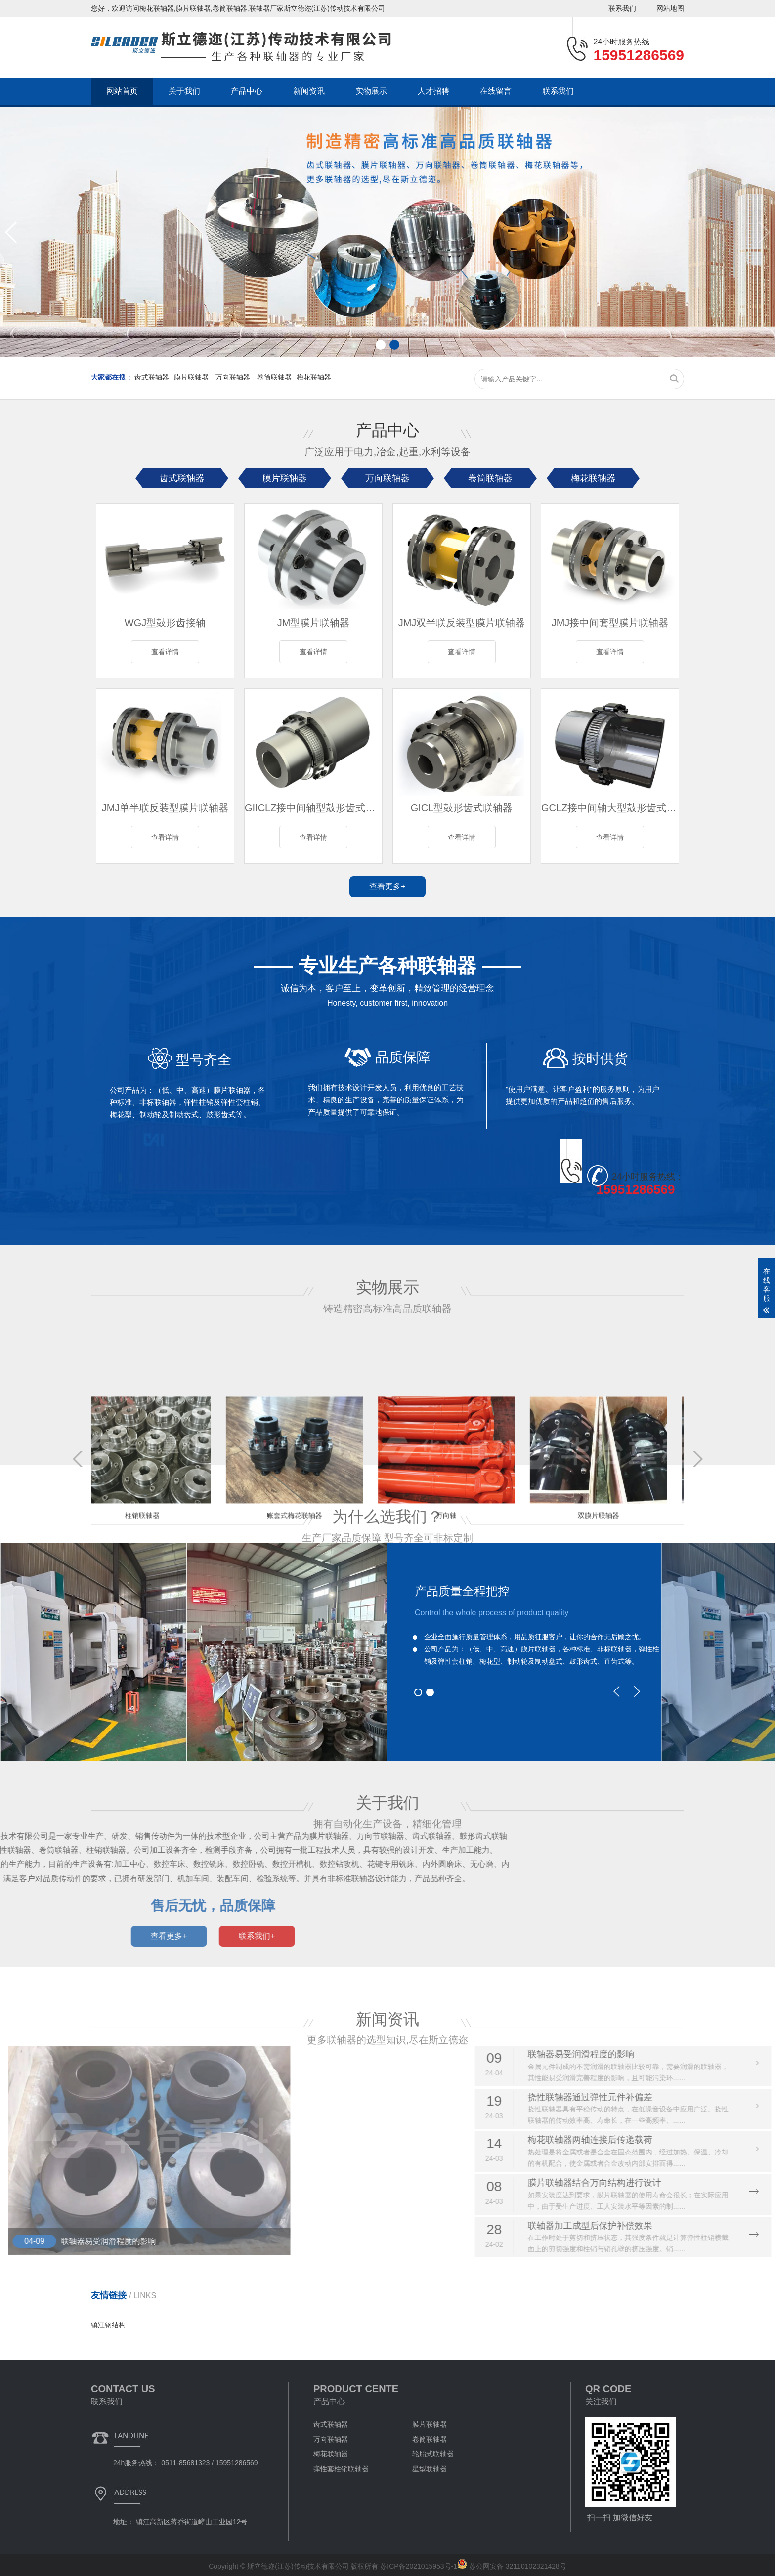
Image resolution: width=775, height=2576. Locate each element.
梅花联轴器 (314, 377)
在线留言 (496, 91)
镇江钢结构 (108, 2325)
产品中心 (246, 91)
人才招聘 (433, 91)
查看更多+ (387, 886)
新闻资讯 (309, 91)
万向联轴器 (233, 377)
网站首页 (122, 91)
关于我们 (184, 91)
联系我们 (622, 8)
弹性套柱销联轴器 (341, 2469)
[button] (11, 232)
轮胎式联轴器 (433, 2454)
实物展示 (371, 91)
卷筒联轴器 (274, 377)
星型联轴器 (429, 2469)
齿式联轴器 (151, 377)
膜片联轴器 (192, 377)
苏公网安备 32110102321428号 (511, 2566)
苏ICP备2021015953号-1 (418, 2566)
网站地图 (670, 8)
